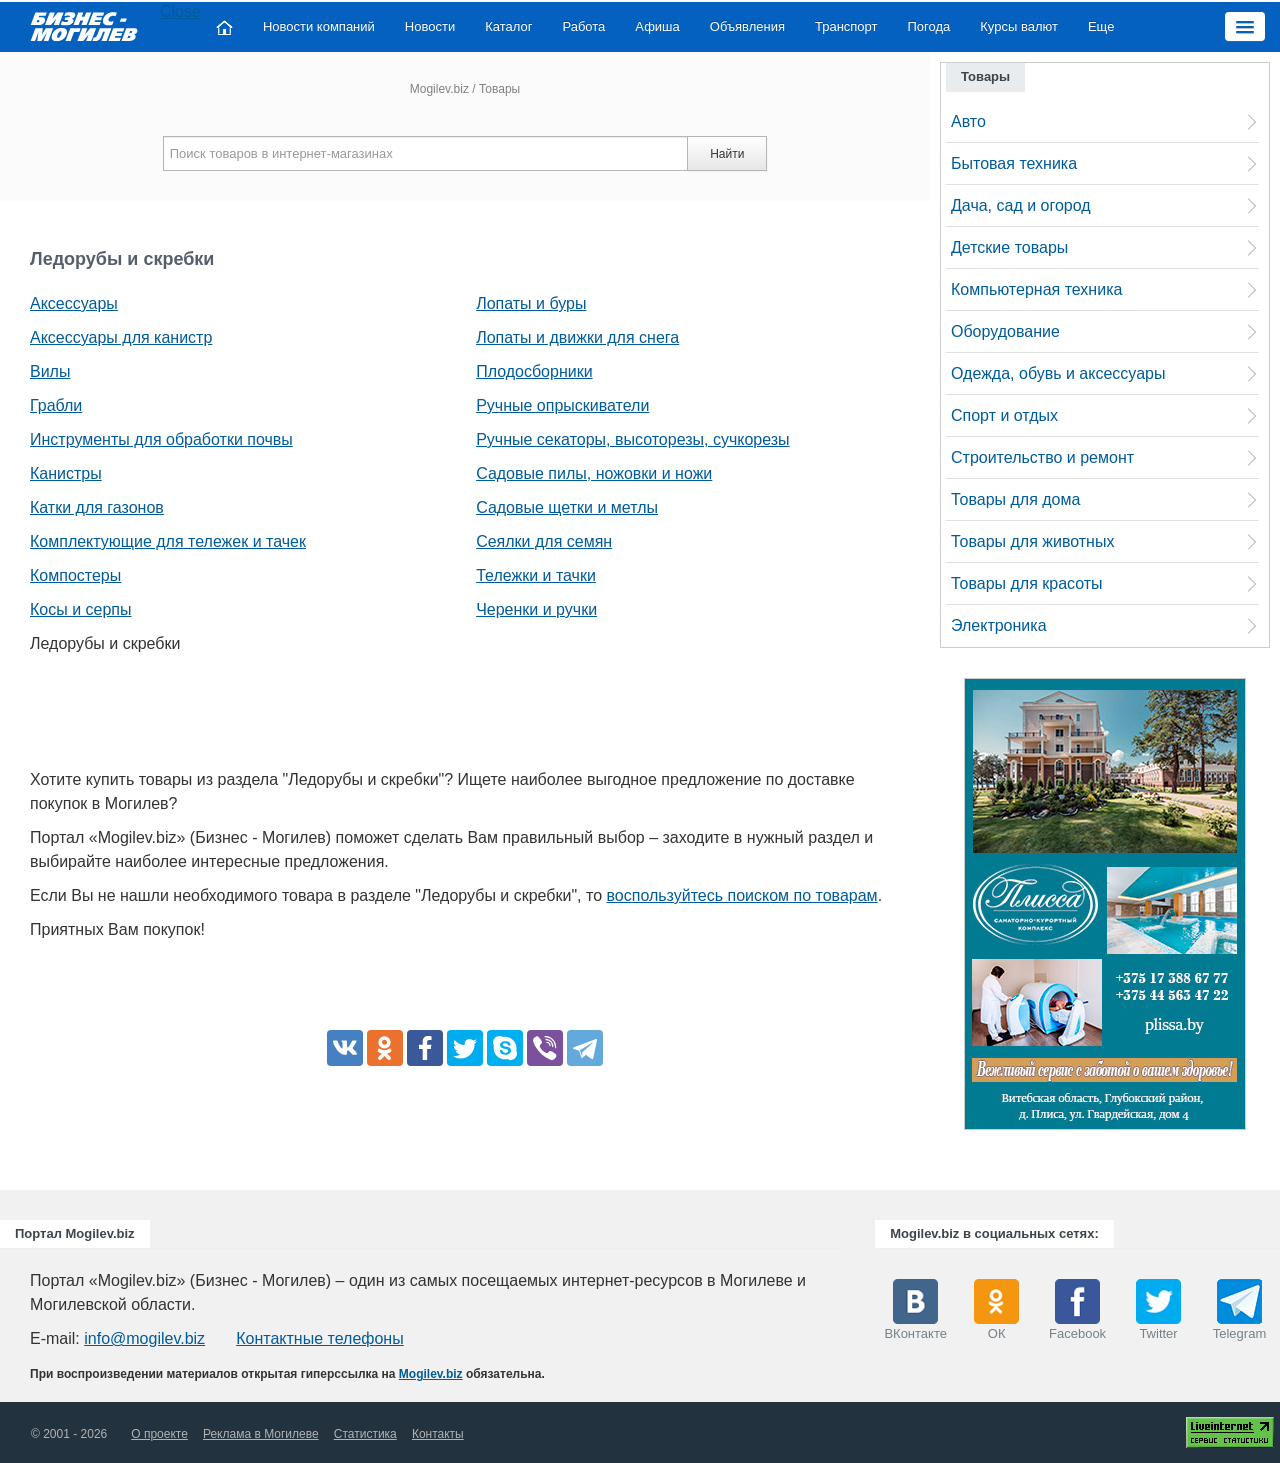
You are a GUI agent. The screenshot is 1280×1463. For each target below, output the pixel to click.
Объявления (747, 26)
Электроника (999, 625)
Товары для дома (1015, 499)
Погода (929, 26)
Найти (727, 154)
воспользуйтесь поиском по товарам (742, 895)
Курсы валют (1019, 26)
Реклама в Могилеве (261, 1434)
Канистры (66, 473)
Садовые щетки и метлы (567, 507)
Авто (968, 121)
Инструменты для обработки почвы (161, 439)
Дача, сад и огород (1021, 205)
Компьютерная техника (1036, 289)
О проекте (159, 1434)
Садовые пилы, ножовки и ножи (594, 473)
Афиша (657, 26)
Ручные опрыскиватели (562, 405)
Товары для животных (1032, 541)
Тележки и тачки (536, 575)
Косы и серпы (81, 609)
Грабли (56, 405)
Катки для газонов (97, 507)
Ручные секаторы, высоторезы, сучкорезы (632, 439)
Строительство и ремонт (1042, 457)
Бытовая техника (1014, 163)
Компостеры (75, 575)
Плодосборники (534, 371)
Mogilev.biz (439, 89)
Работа (583, 26)
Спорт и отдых (1004, 415)
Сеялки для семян (544, 541)
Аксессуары (74, 303)
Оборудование (1005, 331)
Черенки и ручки (536, 609)
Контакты (438, 1434)
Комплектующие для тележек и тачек (168, 541)
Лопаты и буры (531, 303)
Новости (430, 26)
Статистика (365, 1434)
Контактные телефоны (319, 1338)
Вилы (50, 371)
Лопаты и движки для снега (577, 337)
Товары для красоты (1027, 583)
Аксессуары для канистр (121, 337)
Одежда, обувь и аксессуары (1058, 373)
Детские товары (1009, 247)
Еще (1101, 26)
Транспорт (846, 26)
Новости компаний (319, 26)
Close (180, 11)
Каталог (508, 26)
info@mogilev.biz (144, 1338)
